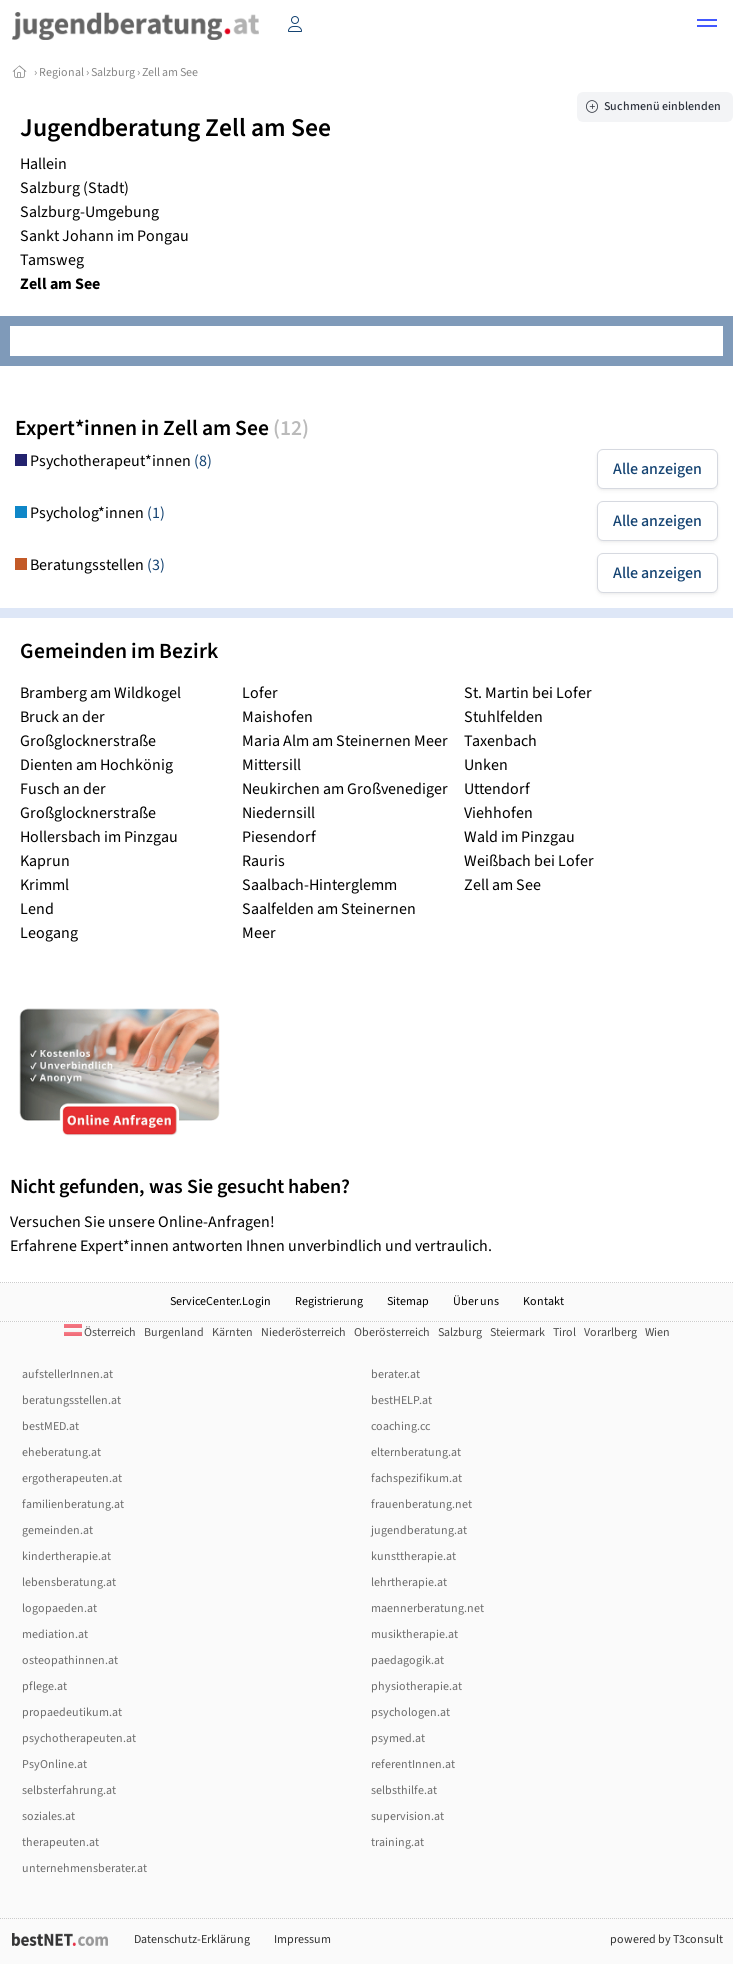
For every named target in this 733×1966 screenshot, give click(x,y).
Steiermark (517, 1332)
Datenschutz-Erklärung (192, 1939)
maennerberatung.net (427, 1608)
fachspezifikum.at (416, 1478)
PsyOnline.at (54, 1764)
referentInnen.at (413, 1764)
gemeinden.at (57, 1530)
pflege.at (44, 1686)
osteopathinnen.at (70, 1660)
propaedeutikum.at (72, 1712)
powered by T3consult (666, 1939)
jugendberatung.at (419, 1530)
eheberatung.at (61, 1452)
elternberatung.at (416, 1452)
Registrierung (329, 1301)
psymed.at (398, 1738)
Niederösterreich (303, 1332)
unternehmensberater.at (84, 1868)
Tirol (564, 1332)
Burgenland (174, 1332)
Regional (61, 72)
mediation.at (55, 1634)
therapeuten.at (60, 1842)
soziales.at (48, 1816)
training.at (397, 1842)
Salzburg (113, 72)
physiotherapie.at (416, 1686)
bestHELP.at (401, 1400)
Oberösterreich (392, 1332)
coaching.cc (400, 1426)
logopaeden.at (59, 1608)
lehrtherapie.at (409, 1582)
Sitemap (408, 1301)
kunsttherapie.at (413, 1556)
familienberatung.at (73, 1504)
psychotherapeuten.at (79, 1738)
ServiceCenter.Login (220, 1301)
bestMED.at (50, 1426)
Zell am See (170, 72)
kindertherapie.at (66, 1556)
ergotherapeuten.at (72, 1478)
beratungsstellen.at (71, 1400)
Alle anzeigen (657, 469)
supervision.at (407, 1816)
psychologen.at (410, 1712)
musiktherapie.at (414, 1634)
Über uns (476, 1301)
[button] (707, 26)
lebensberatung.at (69, 1582)
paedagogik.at (407, 1660)
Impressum (302, 1939)
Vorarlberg (610, 1332)
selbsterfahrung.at (69, 1790)
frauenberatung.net (421, 1504)
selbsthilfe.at (404, 1790)
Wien (657, 1332)
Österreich (100, 1332)
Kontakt (543, 1301)
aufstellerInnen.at (67, 1374)
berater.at (395, 1374)
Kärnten (232, 1332)
